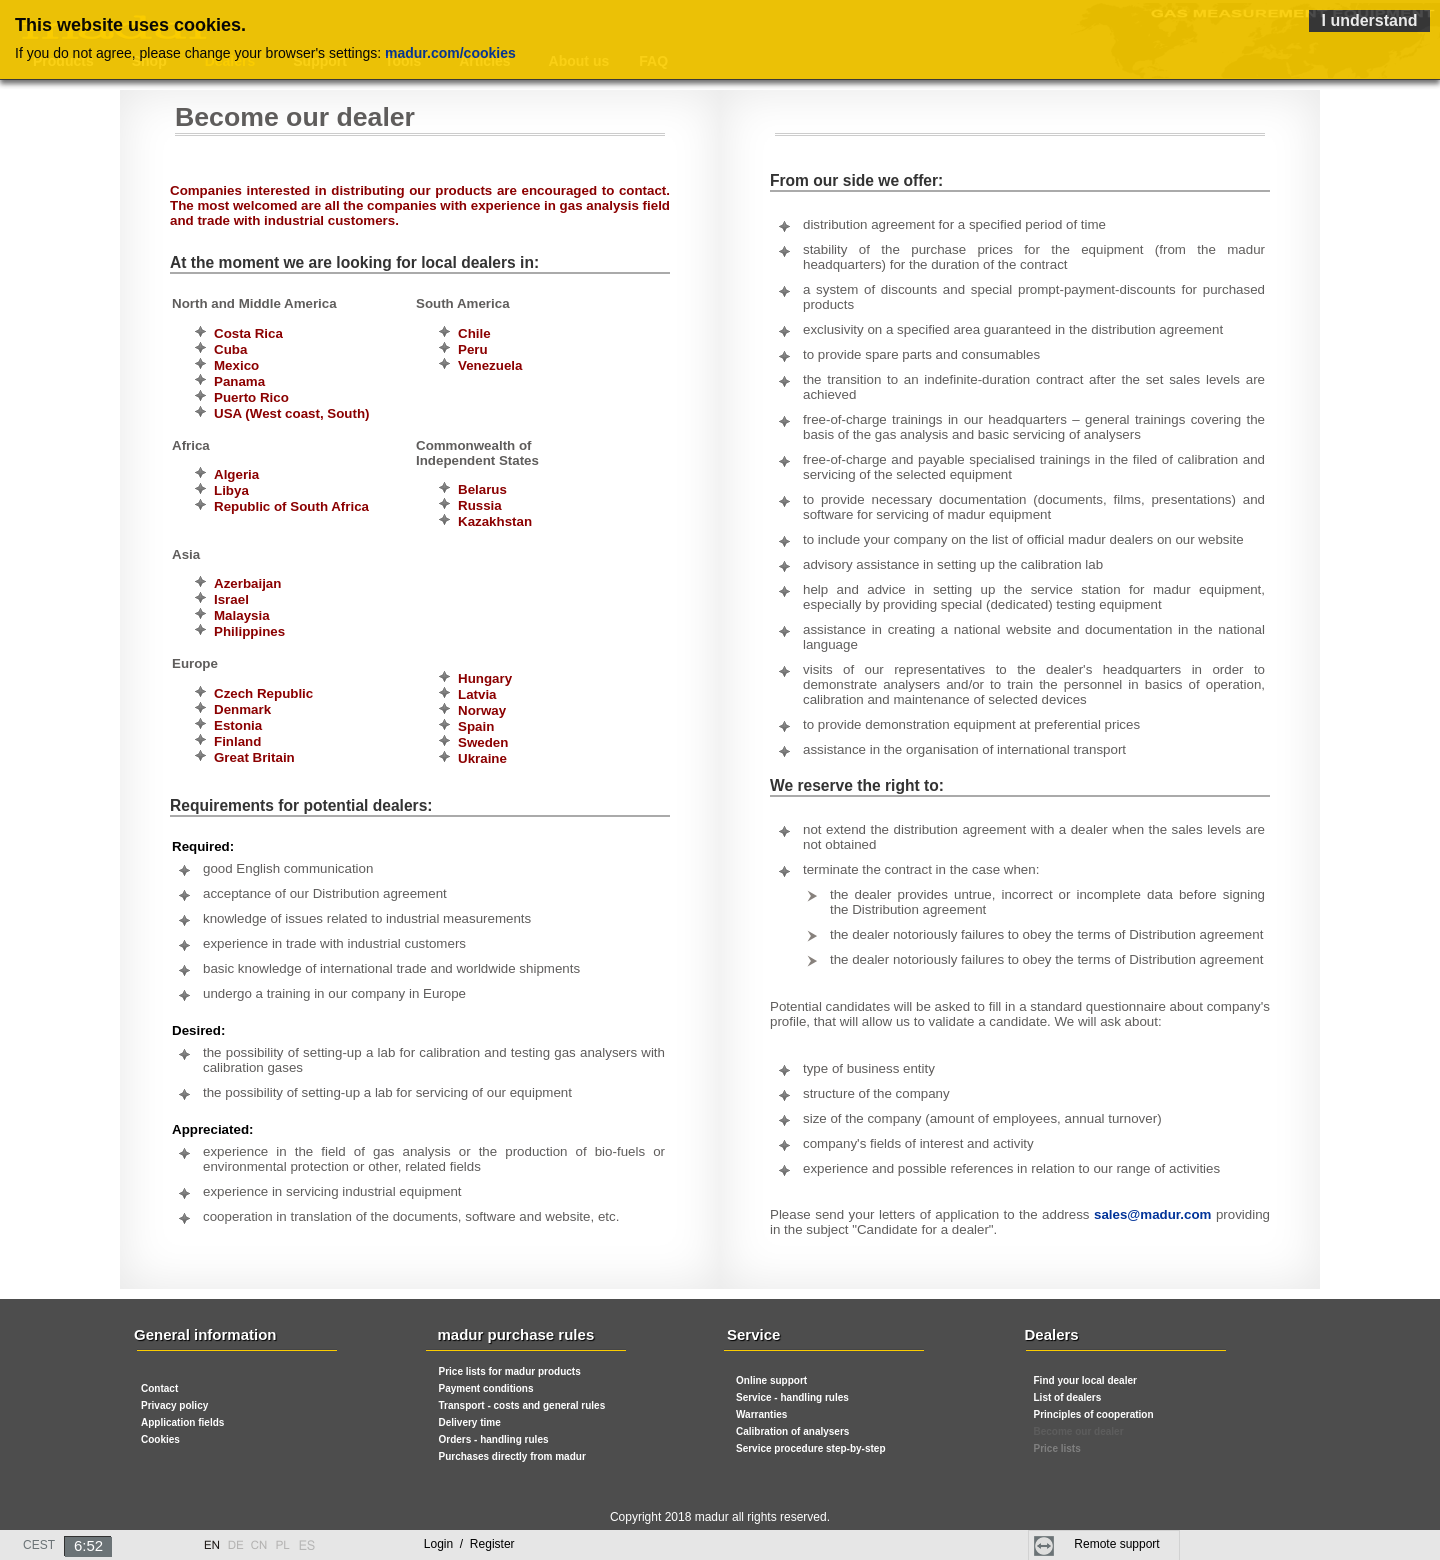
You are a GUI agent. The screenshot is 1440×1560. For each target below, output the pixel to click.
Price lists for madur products (510, 1371)
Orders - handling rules (494, 1439)
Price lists (1057, 1448)
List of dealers (1068, 1397)
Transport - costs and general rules (522, 1405)
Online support (771, 1380)
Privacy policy (174, 1405)
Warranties (761, 1414)
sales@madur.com (1152, 1214)
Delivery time (470, 1422)
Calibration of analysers (792, 1431)
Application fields (182, 1422)
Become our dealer (1079, 1431)
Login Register (469, 1544)
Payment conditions (486, 1388)
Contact (159, 1388)
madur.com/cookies (450, 53)
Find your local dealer (1085, 1380)
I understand (1369, 20)
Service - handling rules (792, 1397)
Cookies (160, 1439)
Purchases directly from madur (512, 1456)
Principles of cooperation (1094, 1414)
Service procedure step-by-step (811, 1448)
